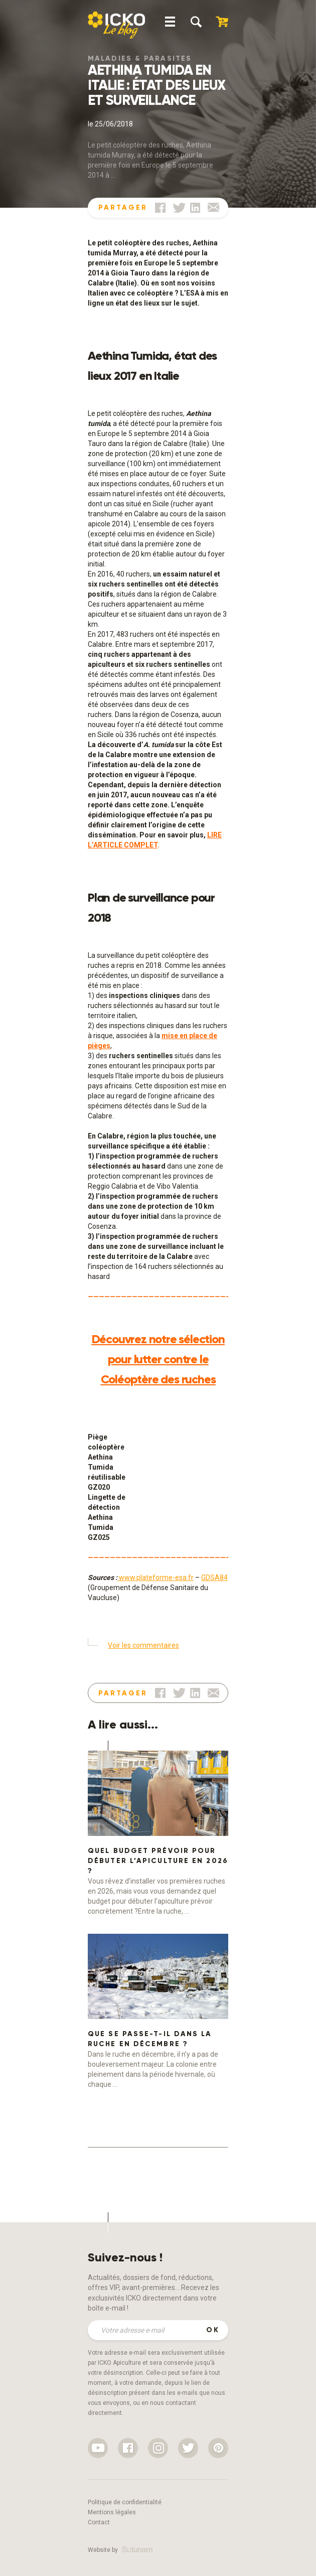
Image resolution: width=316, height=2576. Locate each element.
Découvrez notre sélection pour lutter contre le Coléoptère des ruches (158, 1359)
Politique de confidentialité (125, 2502)
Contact (99, 2522)
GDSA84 (214, 1577)
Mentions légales (112, 2512)
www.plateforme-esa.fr (155, 1577)
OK (213, 2330)
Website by (120, 2549)
